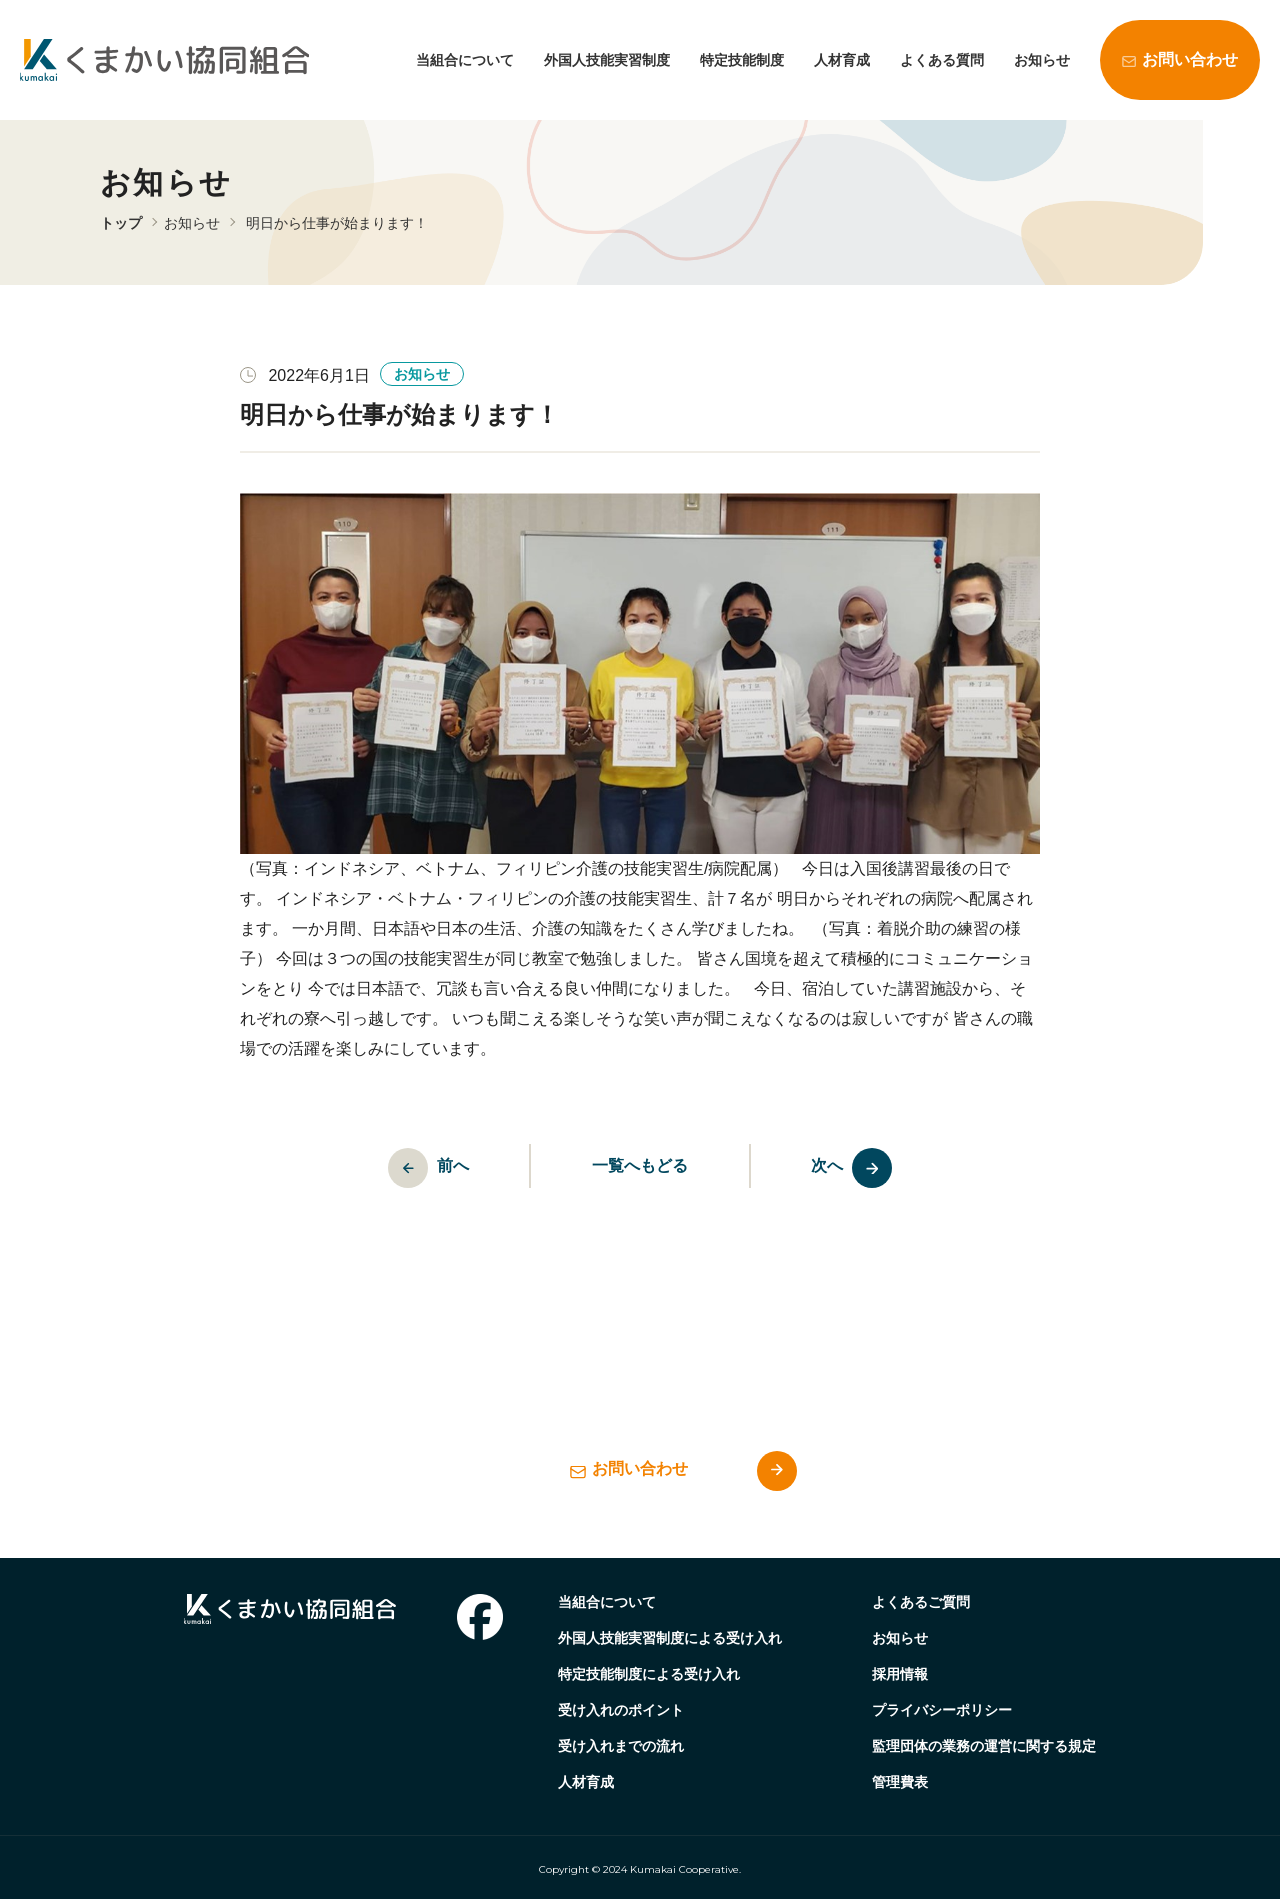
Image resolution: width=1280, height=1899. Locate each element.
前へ (418, 1168)
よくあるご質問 (921, 1602)
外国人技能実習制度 (607, 60)
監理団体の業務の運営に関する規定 (984, 1746)
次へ (863, 1168)
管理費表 (900, 1782)
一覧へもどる (640, 1165)
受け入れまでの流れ (621, 1746)
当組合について (465, 60)
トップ (121, 223)
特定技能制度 (742, 60)
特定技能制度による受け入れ (649, 1674)
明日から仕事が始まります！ (337, 223)
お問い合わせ (1190, 59)
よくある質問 (942, 60)
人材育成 (842, 60)
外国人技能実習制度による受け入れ (670, 1638)
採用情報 (900, 1674)
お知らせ (1042, 60)
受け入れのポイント (621, 1710)
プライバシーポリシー (942, 1710)
